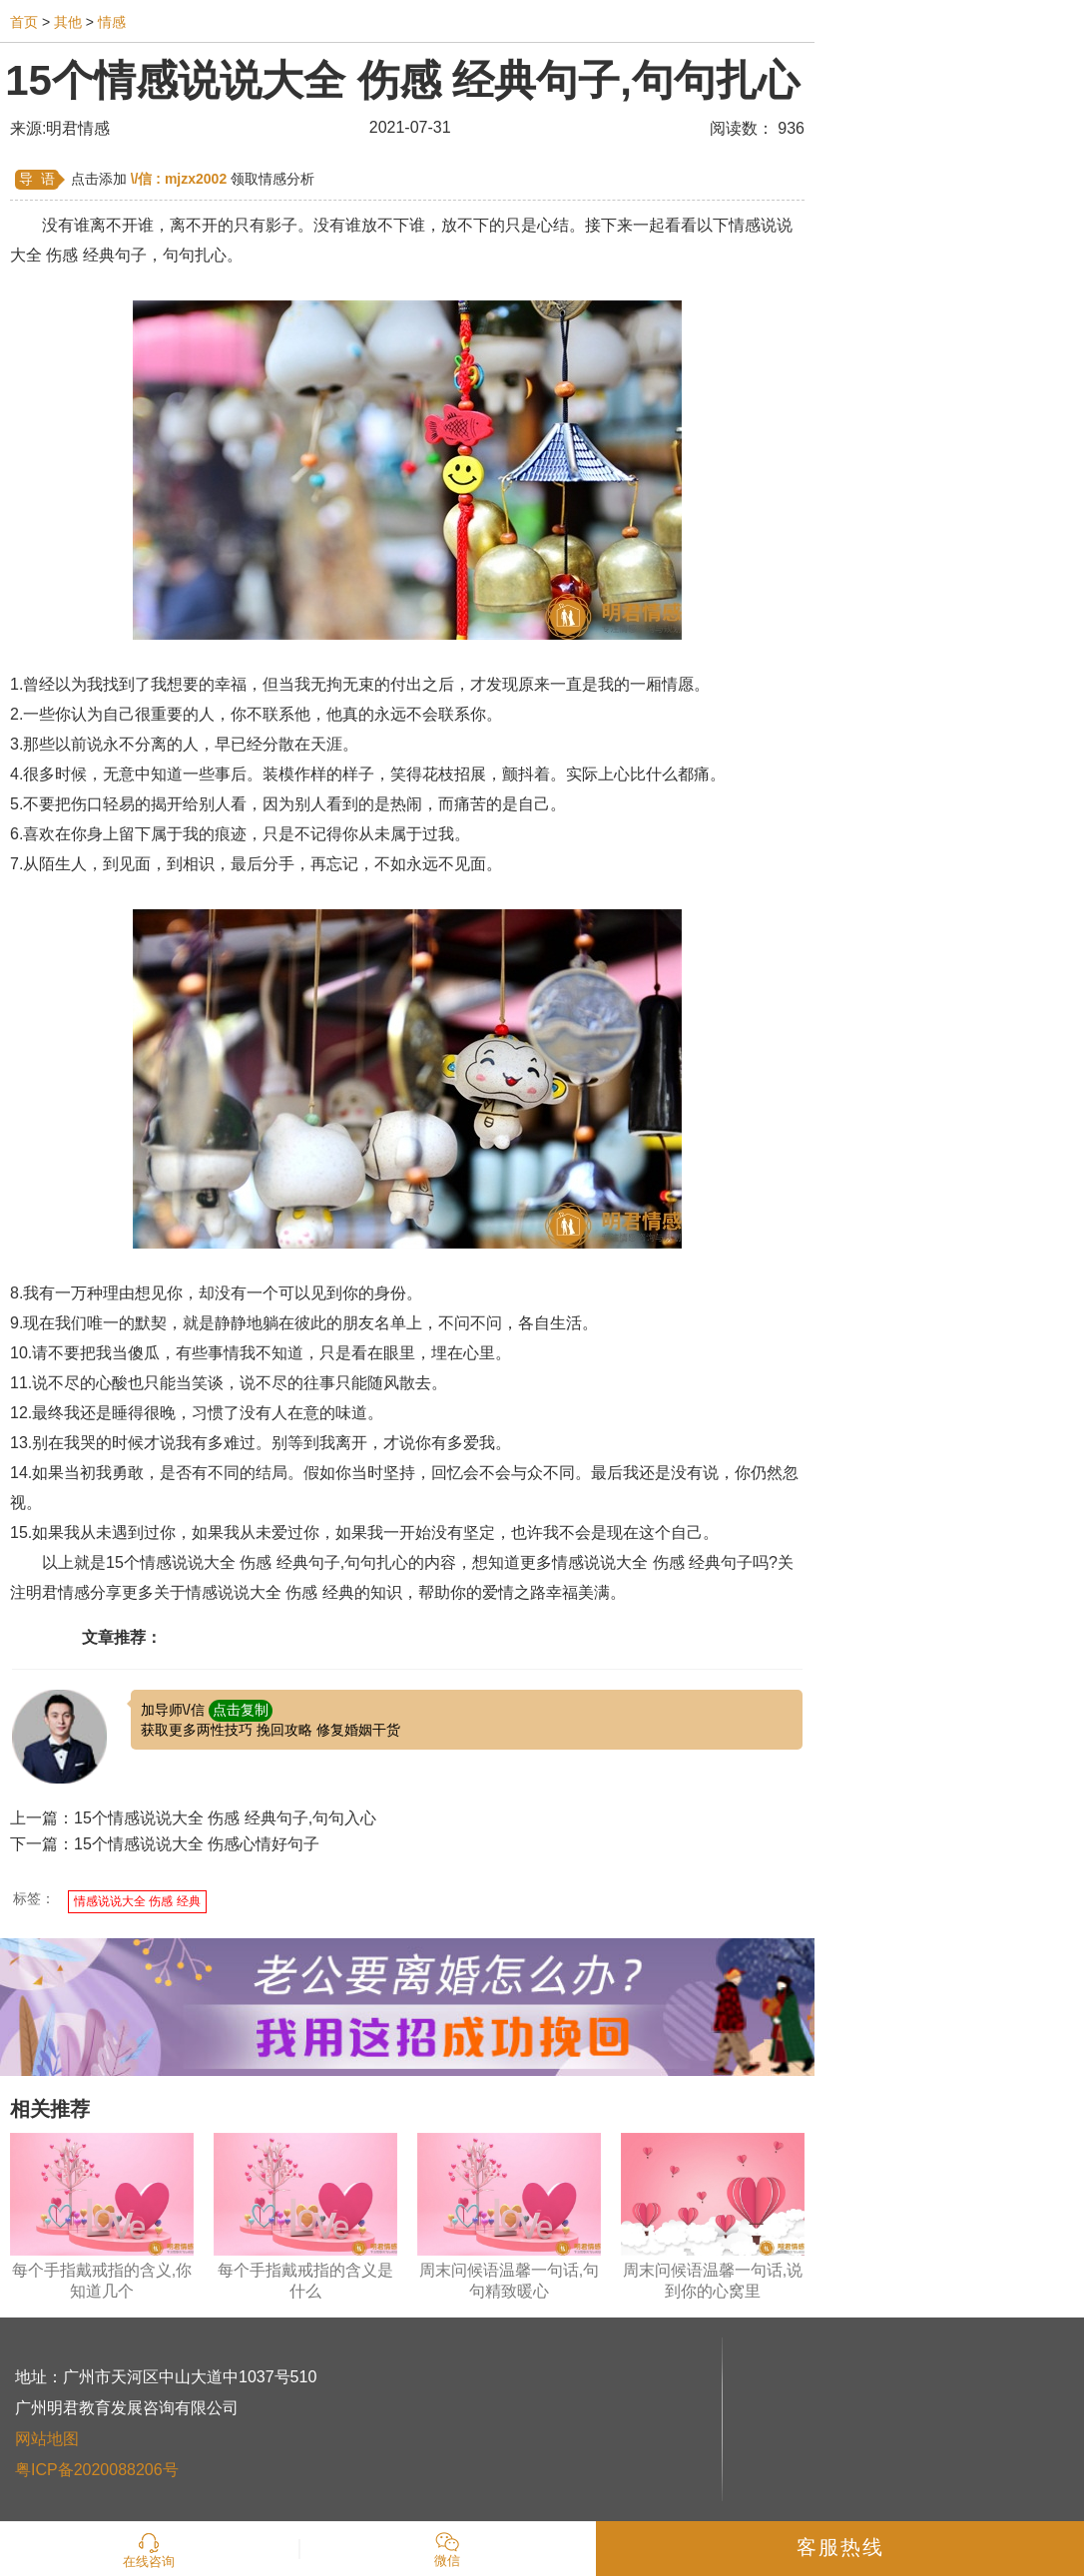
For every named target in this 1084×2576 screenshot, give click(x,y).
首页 (24, 22)
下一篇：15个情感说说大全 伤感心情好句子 (164, 1843)
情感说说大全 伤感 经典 (137, 1901)
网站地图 (47, 2438)
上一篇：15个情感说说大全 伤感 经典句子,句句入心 (193, 1817)
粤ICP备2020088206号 (97, 2469)
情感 (112, 22)
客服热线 (840, 2547)
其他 (68, 22)
